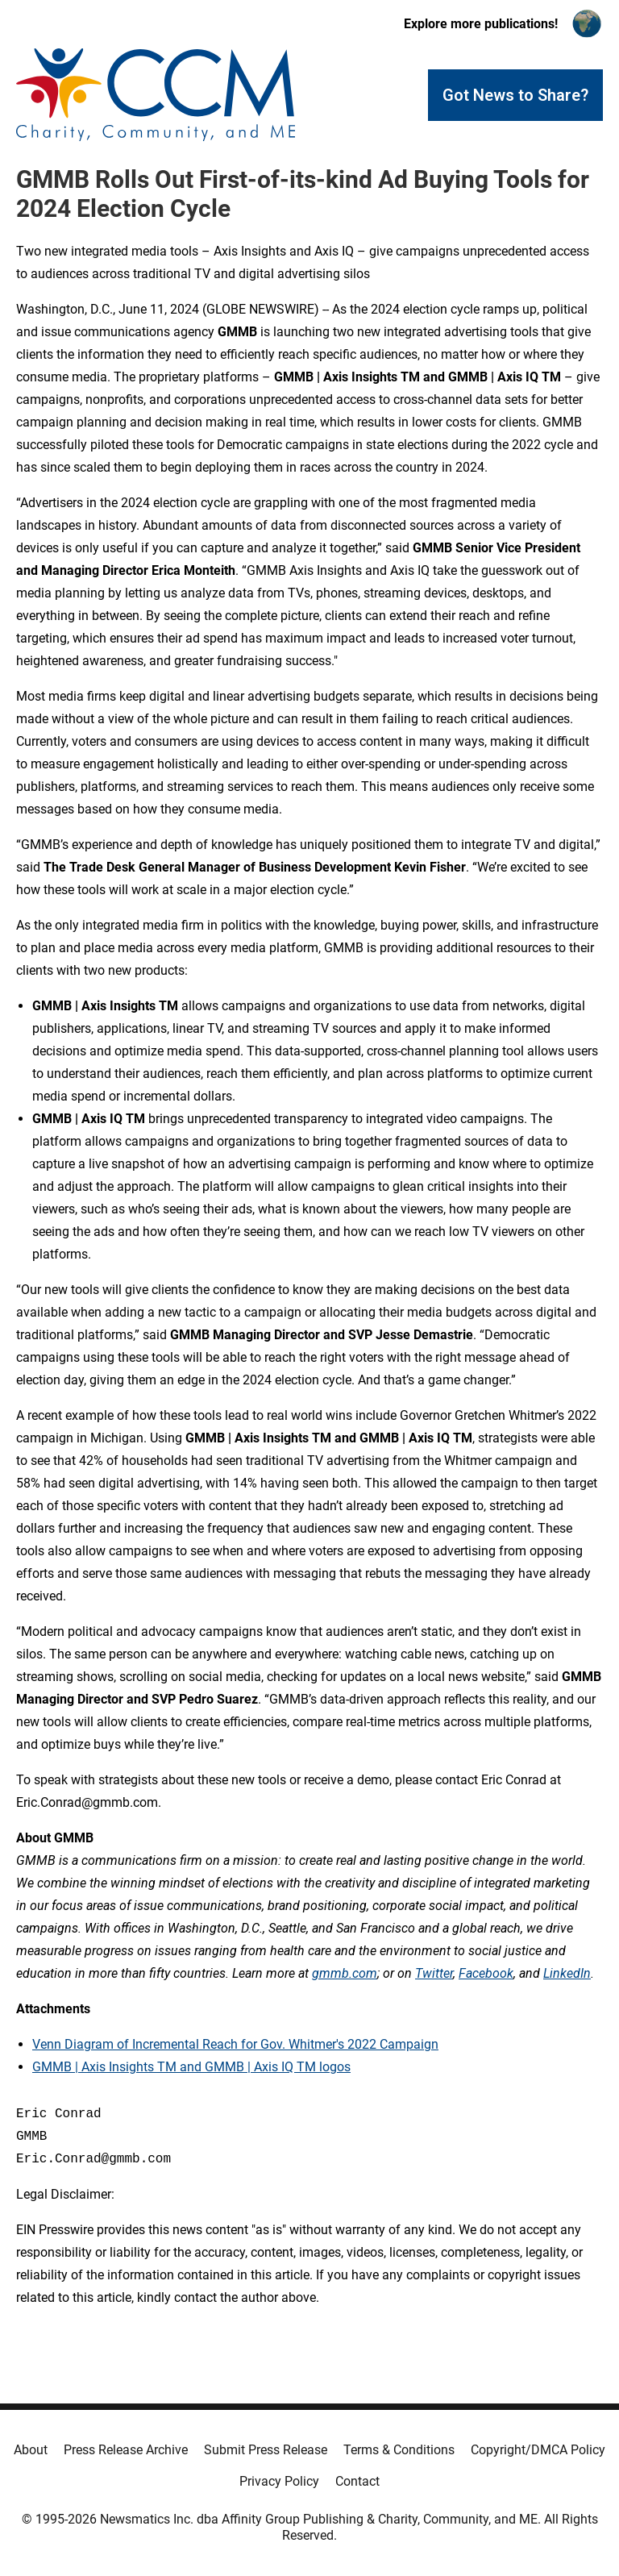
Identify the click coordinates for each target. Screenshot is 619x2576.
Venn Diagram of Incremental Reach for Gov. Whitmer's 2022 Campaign (235, 2044)
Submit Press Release (265, 2449)
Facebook (486, 1973)
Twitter (434, 1973)
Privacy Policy (279, 2481)
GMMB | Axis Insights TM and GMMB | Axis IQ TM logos (191, 2067)
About (31, 2449)
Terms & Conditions (399, 2449)
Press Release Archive (126, 2449)
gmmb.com (344, 1973)
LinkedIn (567, 1973)
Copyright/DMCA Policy (538, 2449)
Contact (357, 2481)
